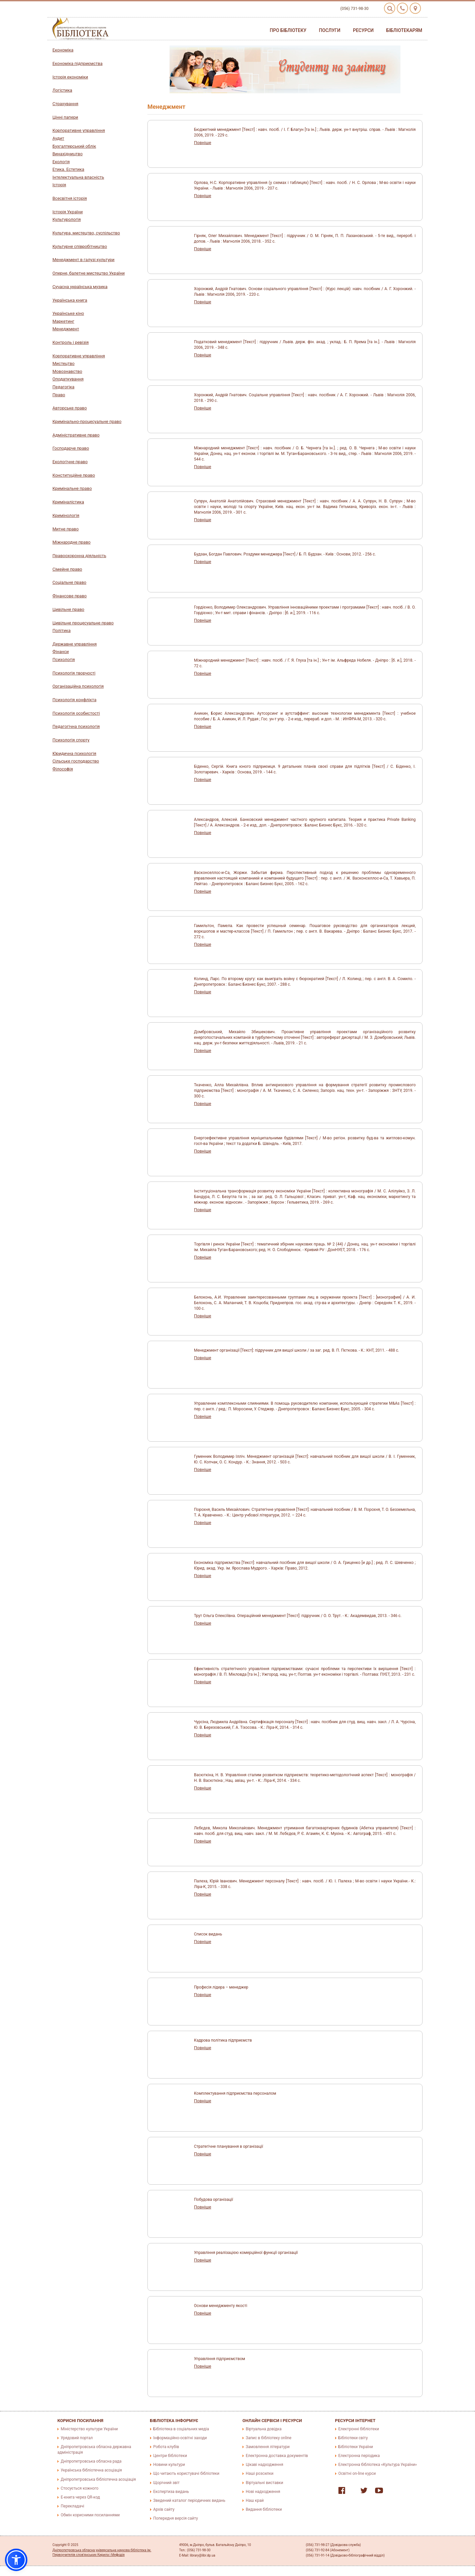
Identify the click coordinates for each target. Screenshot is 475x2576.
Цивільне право (68, 609)
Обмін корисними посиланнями (90, 2515)
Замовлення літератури (268, 2446)
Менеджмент (65, 328)
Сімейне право (67, 569)
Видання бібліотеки (264, 2509)
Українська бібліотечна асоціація (91, 2470)
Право (58, 394)
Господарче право (70, 448)
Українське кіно (68, 313)
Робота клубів (166, 2446)
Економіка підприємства (77, 63)
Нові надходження (263, 2491)
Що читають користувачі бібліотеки (186, 2473)
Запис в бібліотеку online (268, 2438)
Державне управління (74, 644)
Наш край (255, 2500)
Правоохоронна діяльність (79, 555)
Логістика (62, 90)
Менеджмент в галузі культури (83, 259)
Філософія (62, 768)
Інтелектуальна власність (78, 177)
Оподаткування (67, 378)
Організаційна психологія (78, 686)
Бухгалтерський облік (74, 146)
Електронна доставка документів (277, 2455)
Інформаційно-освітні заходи (180, 2438)
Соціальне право (69, 582)
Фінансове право (69, 595)
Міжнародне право (71, 542)
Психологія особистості (76, 713)
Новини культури (169, 2464)
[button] (16, 2559)
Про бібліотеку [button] (288, 30)
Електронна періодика (359, 2455)
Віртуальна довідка (264, 2429)
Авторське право (69, 407)
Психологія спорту (70, 739)
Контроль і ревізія (70, 342)
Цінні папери (65, 117)
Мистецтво (63, 363)
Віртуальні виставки (264, 2482)
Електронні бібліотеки (358, 2429)
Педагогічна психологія (76, 726)
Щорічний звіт (166, 2482)
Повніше (202, 142)
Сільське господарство (75, 761)
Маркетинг (63, 321)
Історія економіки (70, 77)
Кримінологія (65, 515)
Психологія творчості (73, 673)
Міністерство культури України (89, 2429)
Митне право (65, 528)
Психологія (63, 659)
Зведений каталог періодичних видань (189, 2500)
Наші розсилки (259, 2473)
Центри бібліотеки (170, 2455)
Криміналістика (68, 501)
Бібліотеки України (355, 2446)
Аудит (58, 138)
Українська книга (69, 300)
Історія (59, 184)
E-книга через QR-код (80, 2497)
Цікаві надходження (264, 2464)
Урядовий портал (77, 2438)
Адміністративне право (76, 435)
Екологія (61, 161)
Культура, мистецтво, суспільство (86, 232)
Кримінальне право (72, 488)
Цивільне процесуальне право (82, 622)
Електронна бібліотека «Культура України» (377, 2464)
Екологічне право (70, 461)
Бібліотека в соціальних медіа (181, 2429)
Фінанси (60, 651)
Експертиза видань (171, 2491)
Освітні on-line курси (357, 2473)
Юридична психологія (74, 753)
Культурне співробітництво (79, 246)
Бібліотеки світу (353, 2438)
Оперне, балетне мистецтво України (88, 273)
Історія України (67, 211)
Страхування (65, 103)
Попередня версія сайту (175, 2518)
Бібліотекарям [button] (404, 30)
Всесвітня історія (69, 198)
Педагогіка (63, 386)
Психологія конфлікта (74, 699)
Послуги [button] (329, 30)
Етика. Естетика (68, 169)
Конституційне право (73, 475)
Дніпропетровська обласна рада (91, 2461)
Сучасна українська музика (80, 286)
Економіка (63, 49)
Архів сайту (163, 2509)
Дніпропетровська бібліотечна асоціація (98, 2479)
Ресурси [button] (363, 30)
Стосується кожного (79, 2488)
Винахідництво (67, 153)
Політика (61, 630)
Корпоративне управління (78, 130)
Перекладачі (72, 2506)
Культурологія (66, 219)
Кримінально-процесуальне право (86, 421)
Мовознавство (67, 371)
